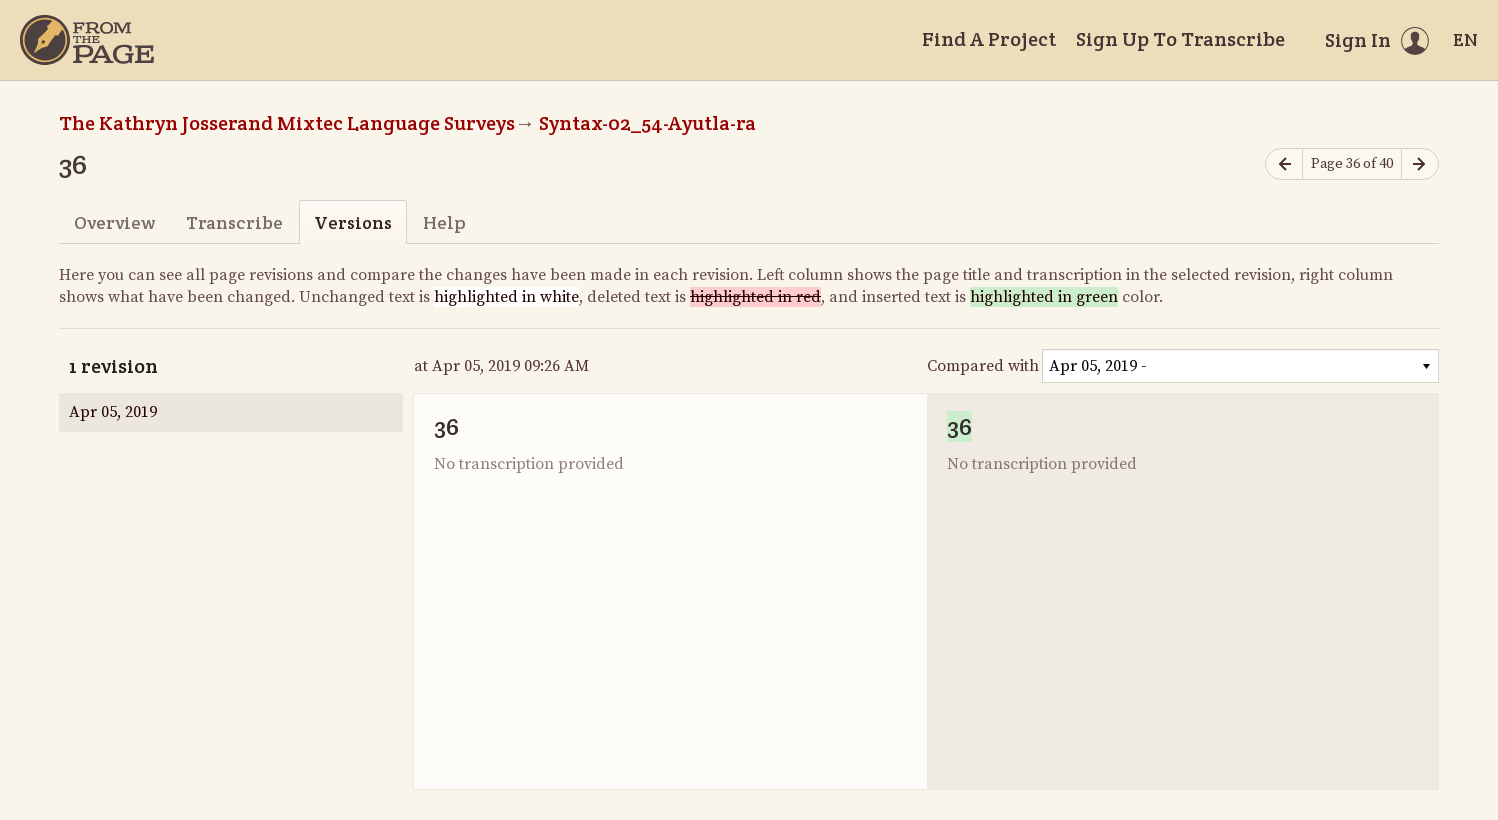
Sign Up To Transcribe (1180, 39)
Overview (114, 222)
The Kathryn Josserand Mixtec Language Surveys (287, 123)
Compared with (983, 366)
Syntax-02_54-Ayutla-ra (647, 123)
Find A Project (989, 39)
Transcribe (234, 222)
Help (444, 222)
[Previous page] (1284, 164)
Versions (353, 222)
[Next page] (1420, 164)
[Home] (87, 40)
